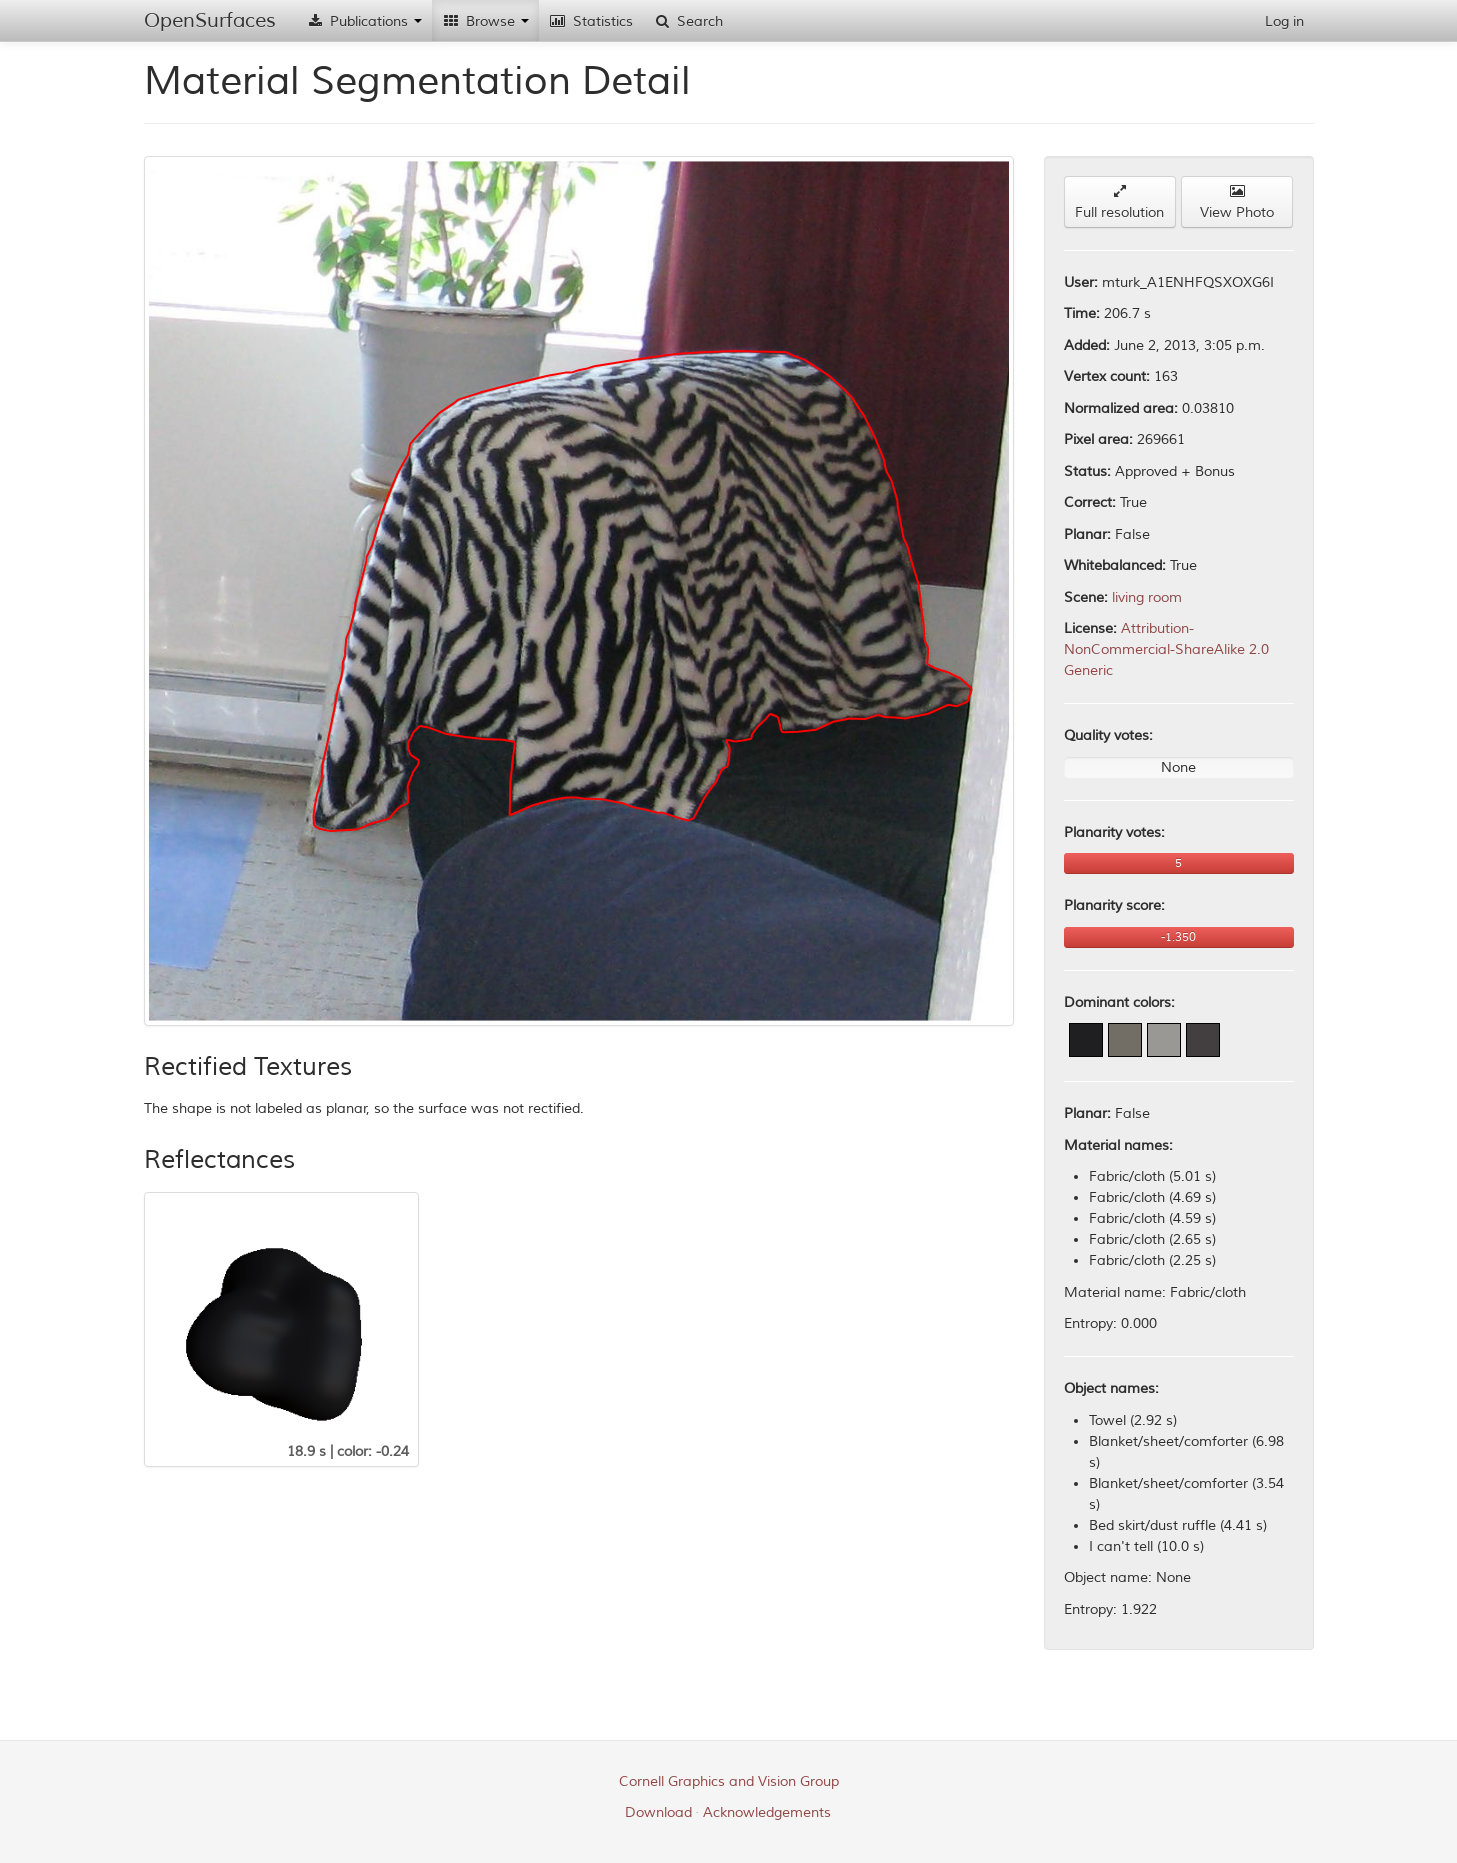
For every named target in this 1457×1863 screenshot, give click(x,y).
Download (658, 1812)
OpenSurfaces (210, 20)
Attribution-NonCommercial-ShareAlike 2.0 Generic (1166, 649)
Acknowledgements (767, 1812)
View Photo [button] (1237, 202)
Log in (1284, 21)
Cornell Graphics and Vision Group (729, 1781)
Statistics (591, 21)
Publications (364, 21)
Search (688, 21)
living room (1147, 597)
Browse (485, 21)
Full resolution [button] (1119, 202)
